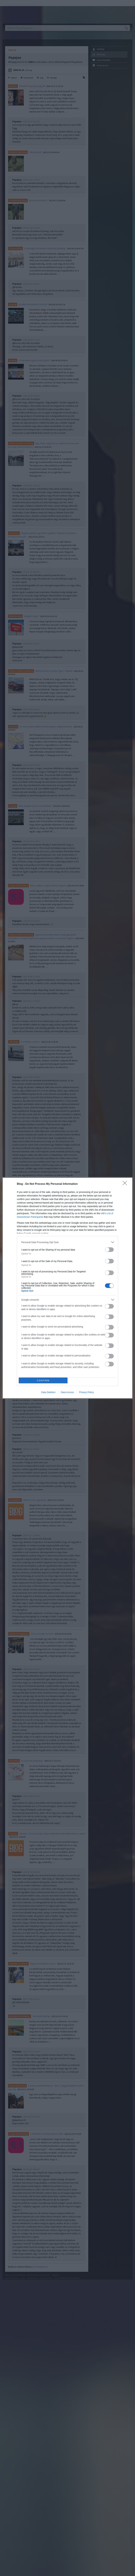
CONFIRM (43, 1380)
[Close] (126, 1184)
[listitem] (67, 1242)
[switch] (109, 1249)
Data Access (67, 1392)
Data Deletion (48, 1392)
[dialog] (67, 1288)
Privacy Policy (86, 1392)
